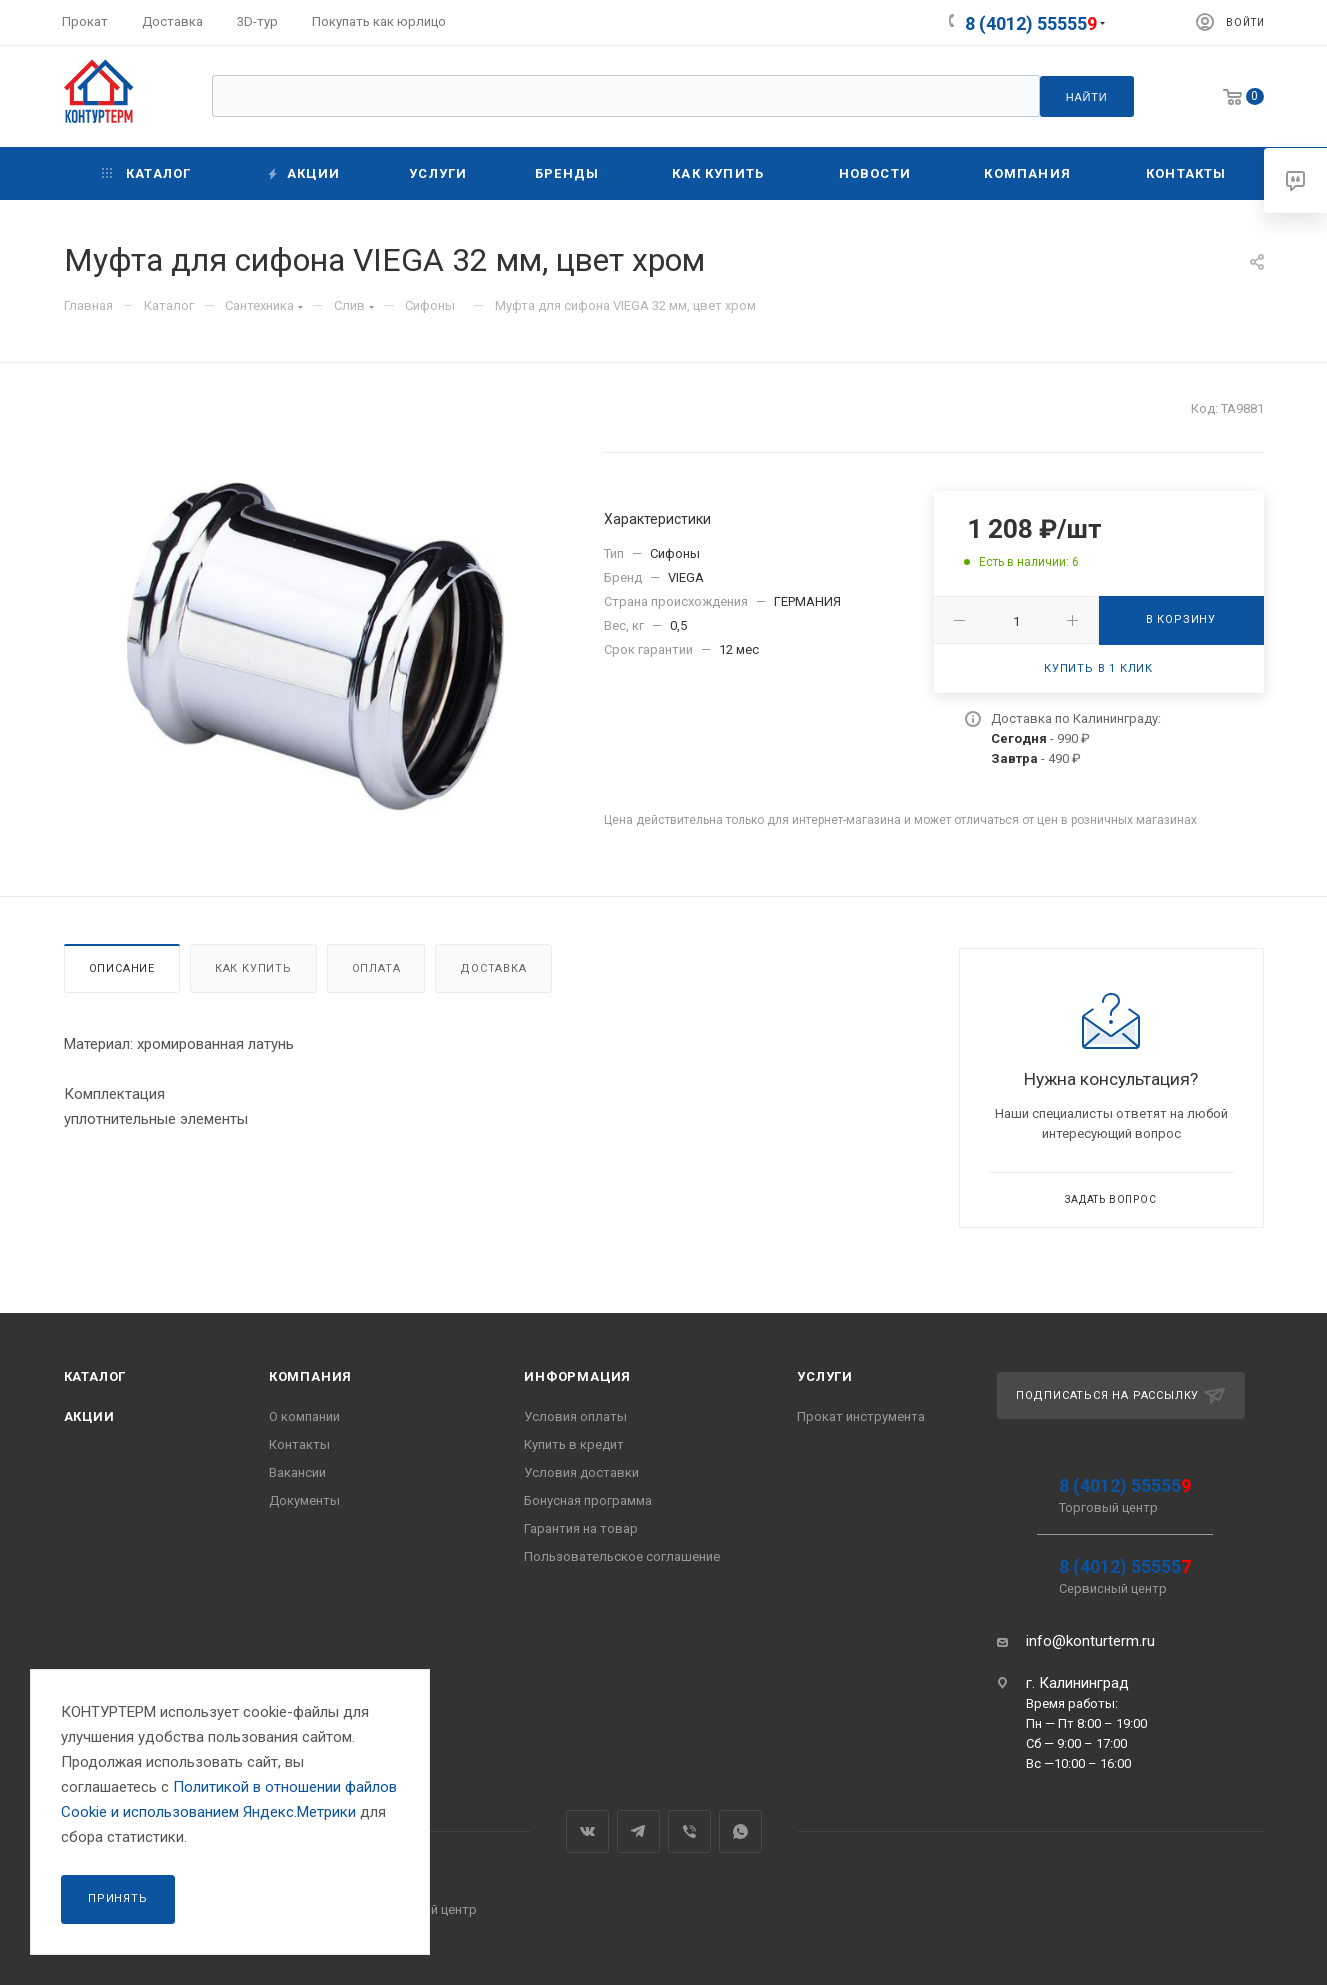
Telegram (638, 1831)
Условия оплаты (575, 1416)
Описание (122, 968)
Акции (89, 1416)
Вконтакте (587, 1831)
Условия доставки (581, 1472)
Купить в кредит (574, 1444)
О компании (304, 1416)
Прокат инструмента (861, 1416)
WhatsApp (740, 1831)
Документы (304, 1500)
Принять (118, 1898)
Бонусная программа (588, 1500)
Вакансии (297, 1472)
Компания (310, 1376)
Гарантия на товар (581, 1528)
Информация (577, 1376)
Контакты (299, 1444)
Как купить (253, 968)
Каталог (95, 1376)
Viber (689, 1831)
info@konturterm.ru (1090, 1641)
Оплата (376, 968)
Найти (1087, 97)
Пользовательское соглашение (622, 1556)
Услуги (825, 1376)
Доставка (493, 968)
